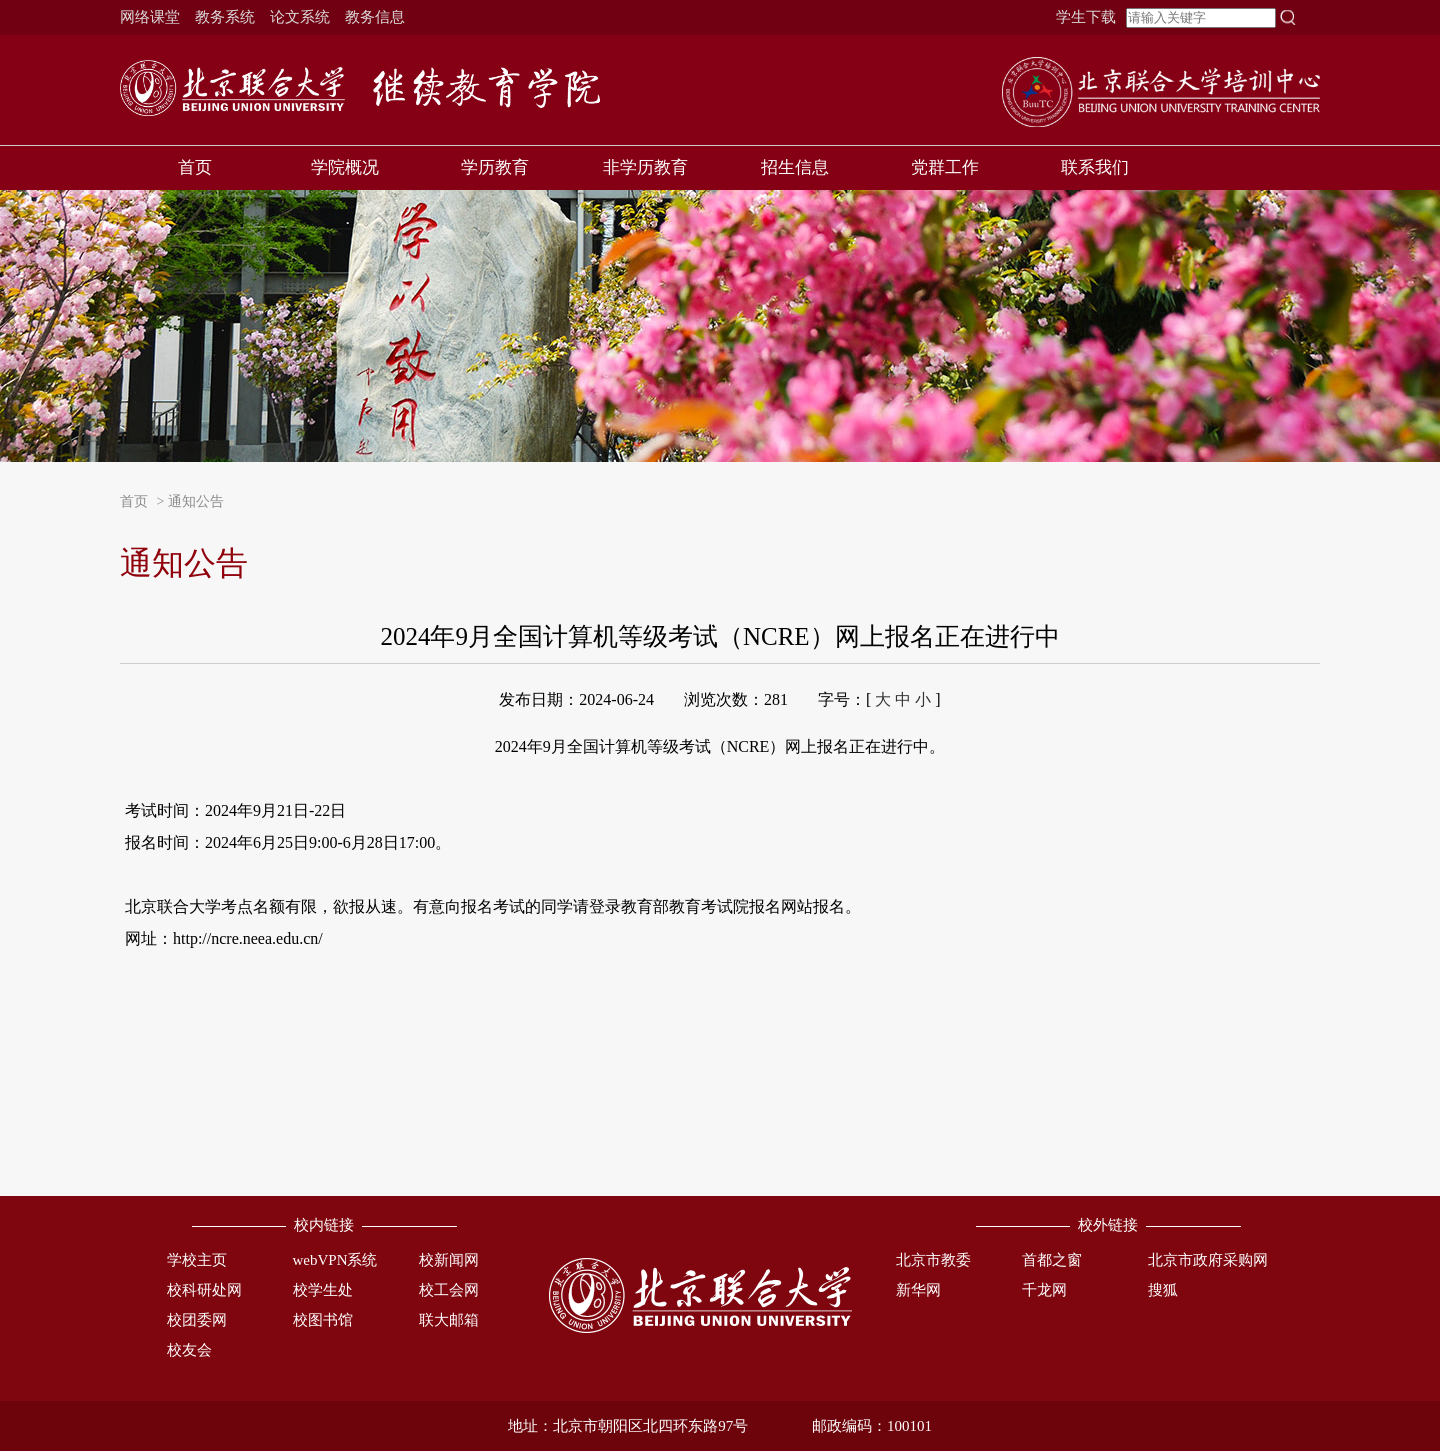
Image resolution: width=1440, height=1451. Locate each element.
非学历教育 (645, 167)
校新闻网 (449, 1260)
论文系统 (300, 17)
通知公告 (196, 501)
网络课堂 (150, 17)
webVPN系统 (335, 1260)
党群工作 (945, 167)
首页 (195, 167)
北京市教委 (933, 1260)
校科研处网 (204, 1290)
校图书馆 (323, 1320)
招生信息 (795, 167)
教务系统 (225, 17)
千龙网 (1044, 1290)
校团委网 (197, 1320)
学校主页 (197, 1260)
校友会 (189, 1350)
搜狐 (1163, 1290)
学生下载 (1086, 17)
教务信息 (375, 17)
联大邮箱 (449, 1320)
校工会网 (449, 1290)
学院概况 (345, 167)
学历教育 (495, 167)
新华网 (918, 1290)
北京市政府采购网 (1208, 1260)
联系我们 (1095, 167)
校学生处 (323, 1290)
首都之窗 (1052, 1260)
